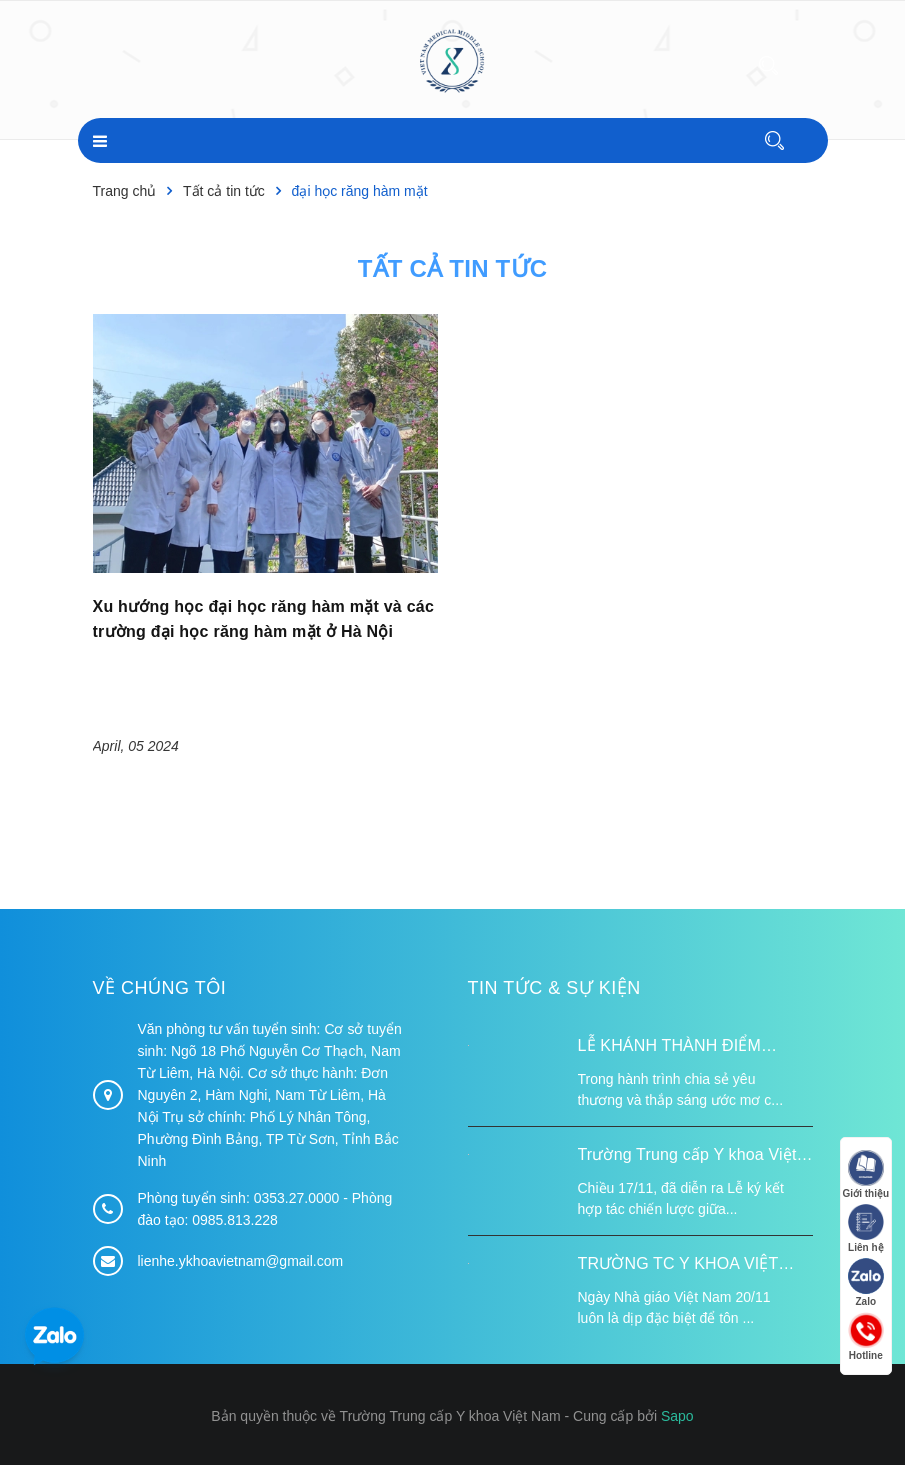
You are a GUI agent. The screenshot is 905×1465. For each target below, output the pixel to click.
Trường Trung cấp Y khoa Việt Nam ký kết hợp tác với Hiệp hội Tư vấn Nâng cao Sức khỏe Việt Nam (695, 1157)
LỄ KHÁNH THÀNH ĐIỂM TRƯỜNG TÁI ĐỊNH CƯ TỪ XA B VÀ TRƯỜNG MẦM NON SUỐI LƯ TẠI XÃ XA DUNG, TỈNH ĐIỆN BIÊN (691, 1048)
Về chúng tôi (160, 987)
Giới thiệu (865, 1175)
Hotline (865, 1337)
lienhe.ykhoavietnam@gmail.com (241, 1261)
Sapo (677, 1416)
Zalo (865, 1283)
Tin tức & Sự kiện (554, 987)
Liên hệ (865, 1229)
